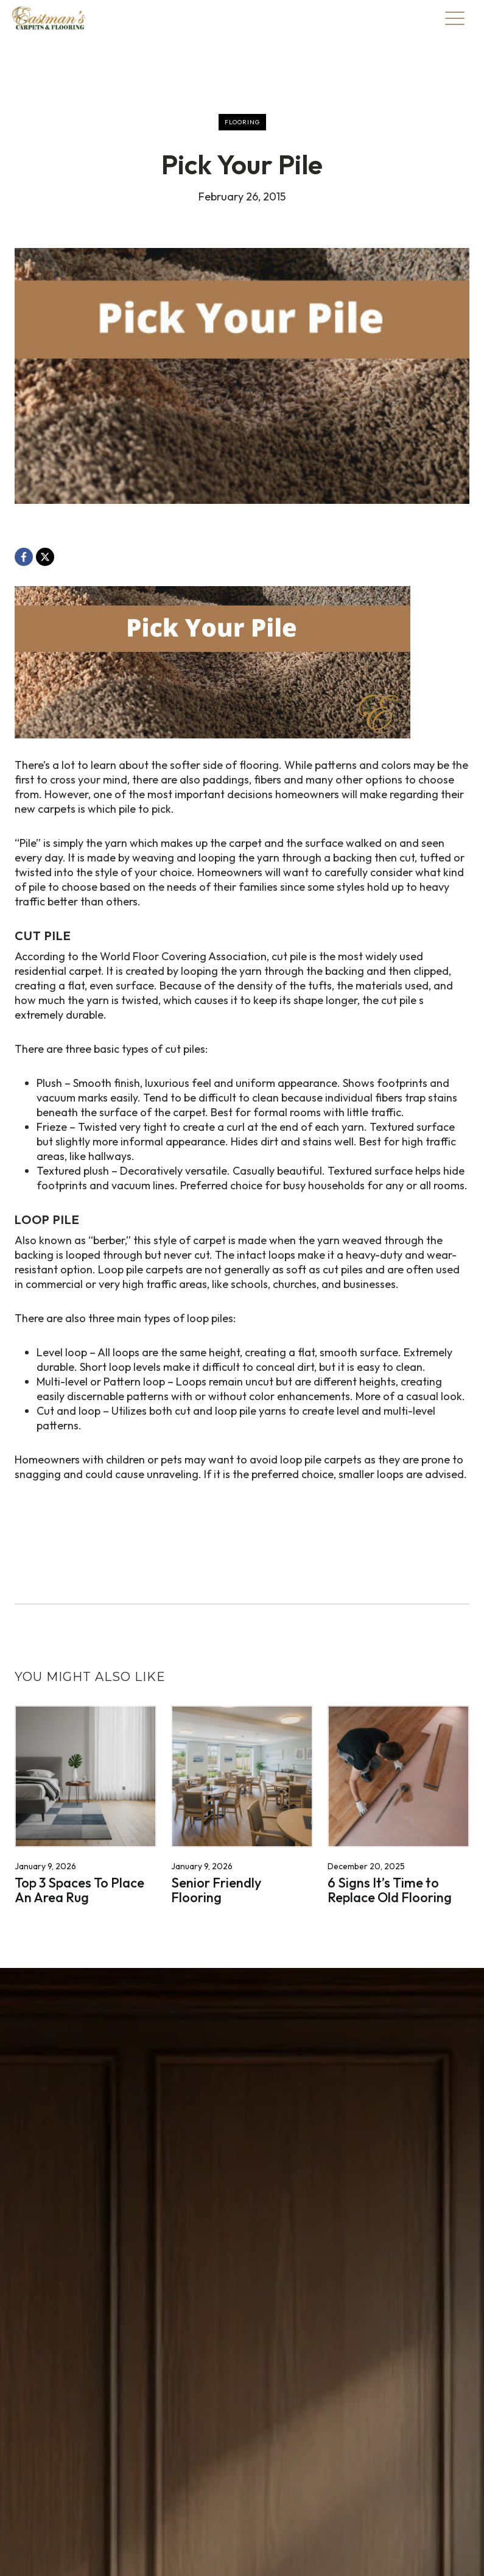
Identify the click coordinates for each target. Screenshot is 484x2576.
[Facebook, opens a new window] (24, 557)
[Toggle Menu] (455, 18)
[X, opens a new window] (45, 557)
